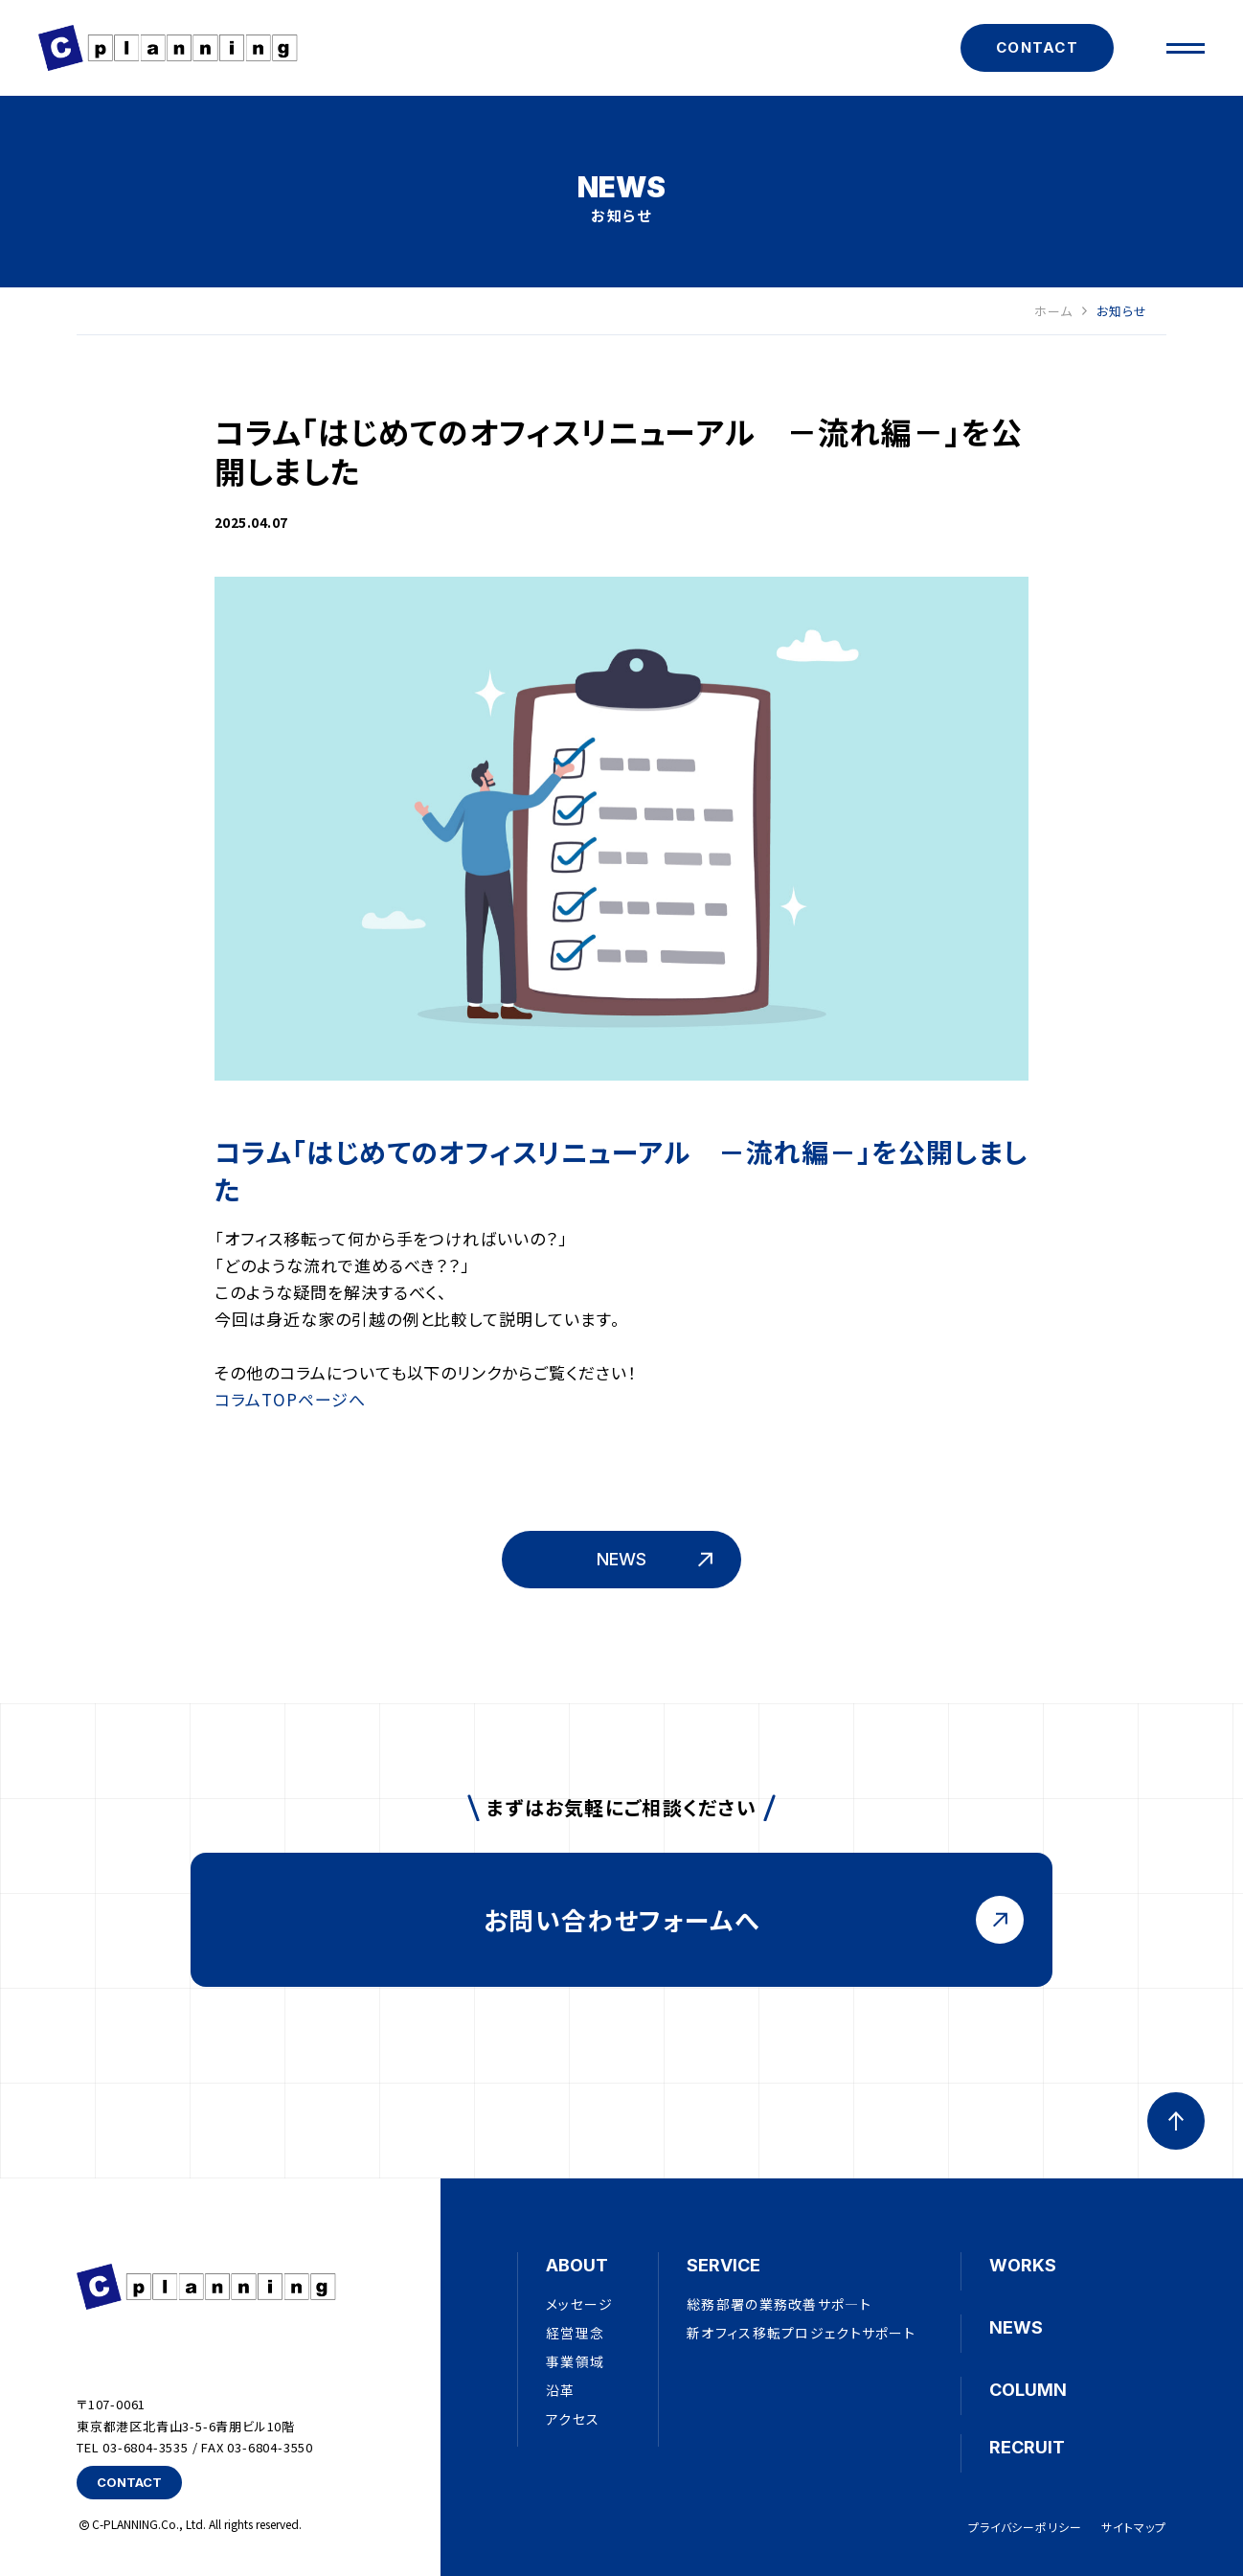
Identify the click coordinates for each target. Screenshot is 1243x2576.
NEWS (1016, 2327)
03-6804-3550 (270, 2447)
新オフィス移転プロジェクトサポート (801, 2332)
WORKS (1022, 2265)
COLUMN (1028, 2390)
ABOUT (577, 2265)
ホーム (1060, 312)
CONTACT (1037, 47)
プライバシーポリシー (1025, 2527)
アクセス (572, 2418)
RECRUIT (1027, 2447)
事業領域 (575, 2361)
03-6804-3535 (145, 2447)
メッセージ (579, 2304)
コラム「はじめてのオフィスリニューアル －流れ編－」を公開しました (621, 1170)
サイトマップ (1133, 2527)
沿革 (561, 2390)
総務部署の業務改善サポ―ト (779, 2304)
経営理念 (575, 2332)
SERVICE (723, 2265)
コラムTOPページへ (290, 1399)
